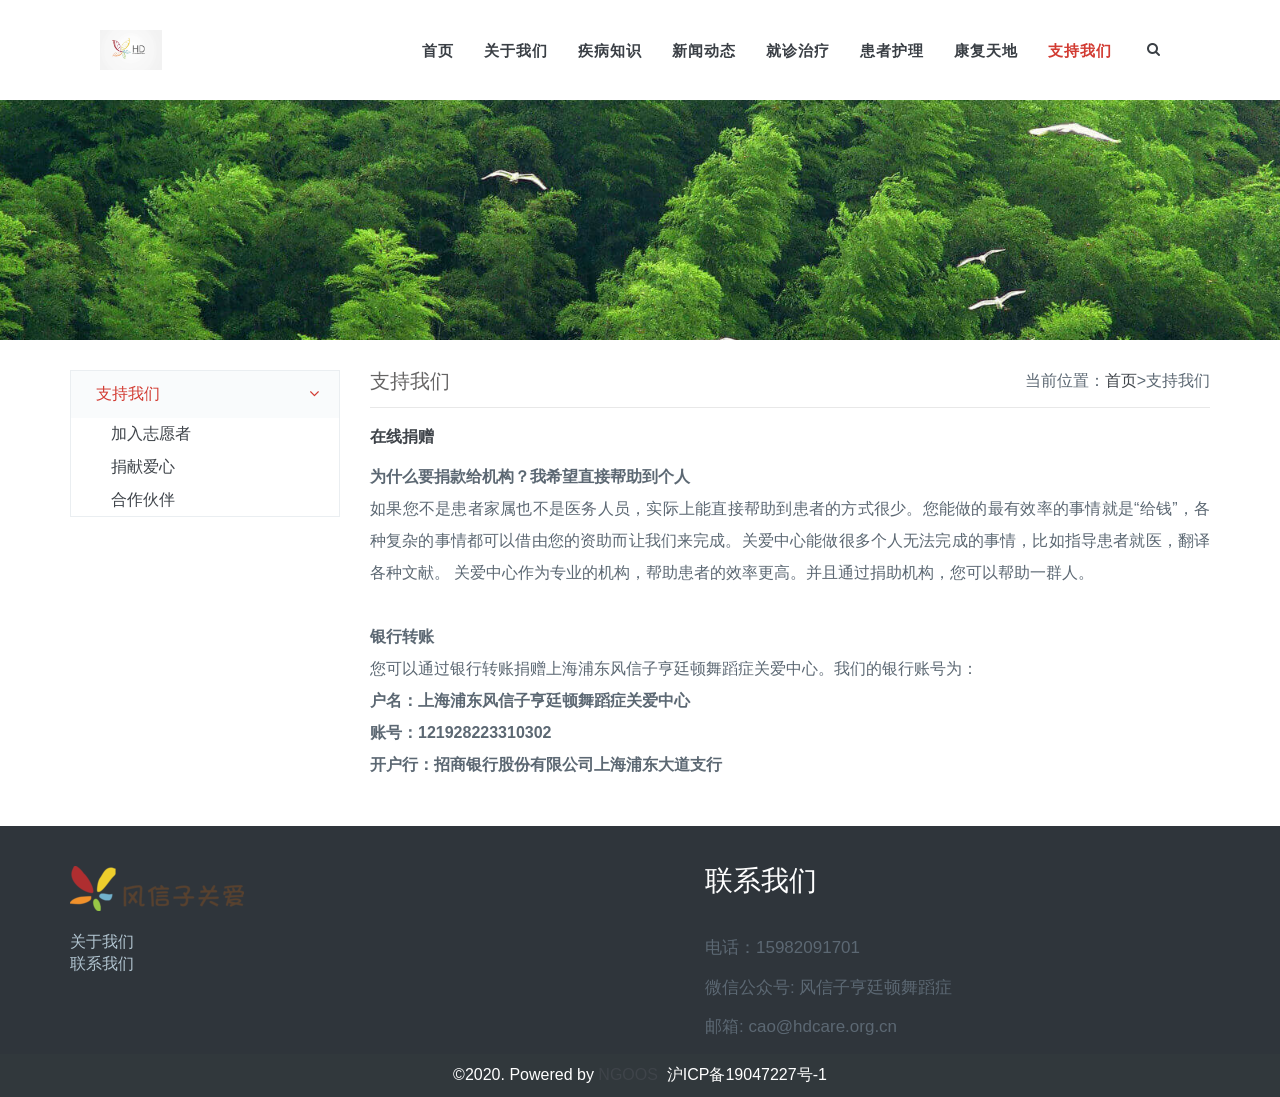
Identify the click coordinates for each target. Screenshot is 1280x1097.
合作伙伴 (143, 499)
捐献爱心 (143, 466)
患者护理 (892, 50)
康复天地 (986, 50)
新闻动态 (704, 50)
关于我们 (516, 50)
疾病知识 (610, 50)
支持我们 (1080, 50)
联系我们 (102, 963)
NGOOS (628, 1074)
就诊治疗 (798, 50)
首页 (438, 50)
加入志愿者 (151, 433)
